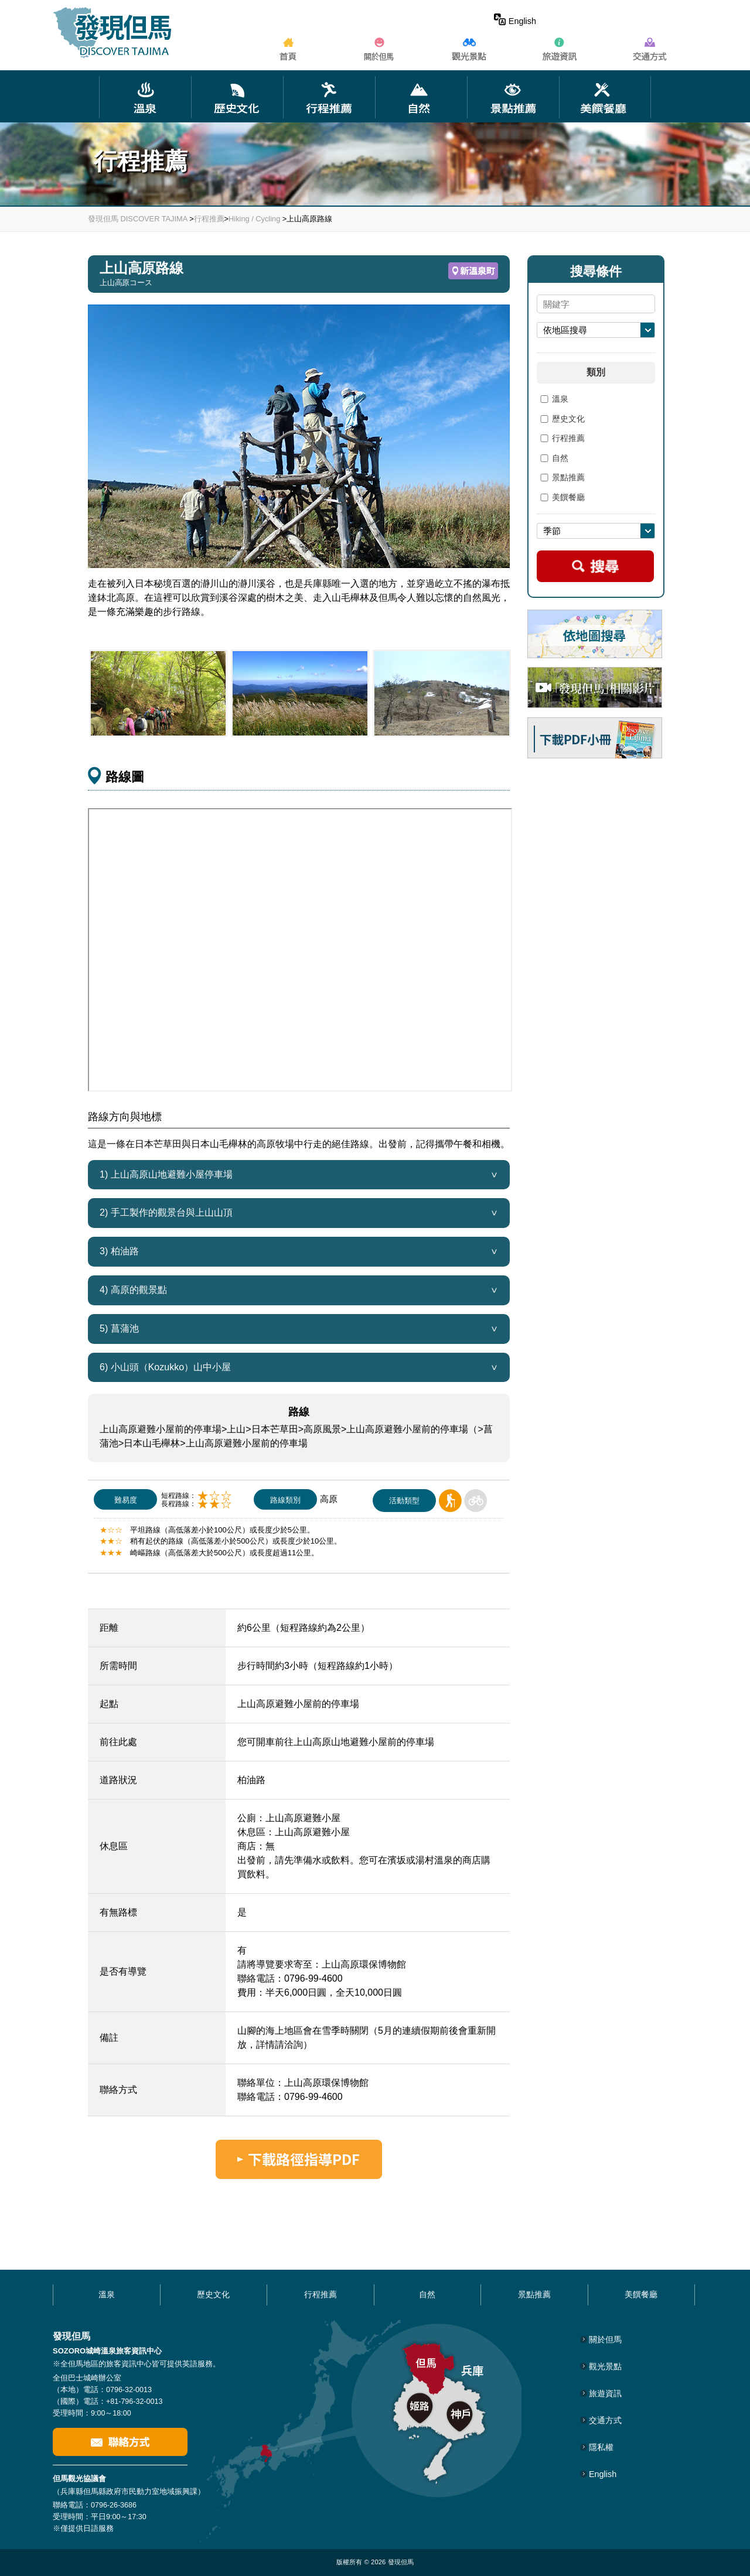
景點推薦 (561, 478)
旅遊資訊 (605, 2393)
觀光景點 (605, 2366)
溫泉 (552, 399)
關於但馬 (605, 2339)
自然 (552, 458)
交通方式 (605, 2420)
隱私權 (601, 2447)
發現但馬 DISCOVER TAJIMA (138, 218)
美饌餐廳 (561, 498)
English (515, 21)
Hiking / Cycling (254, 218)
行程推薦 (209, 218)
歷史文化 (561, 419)
